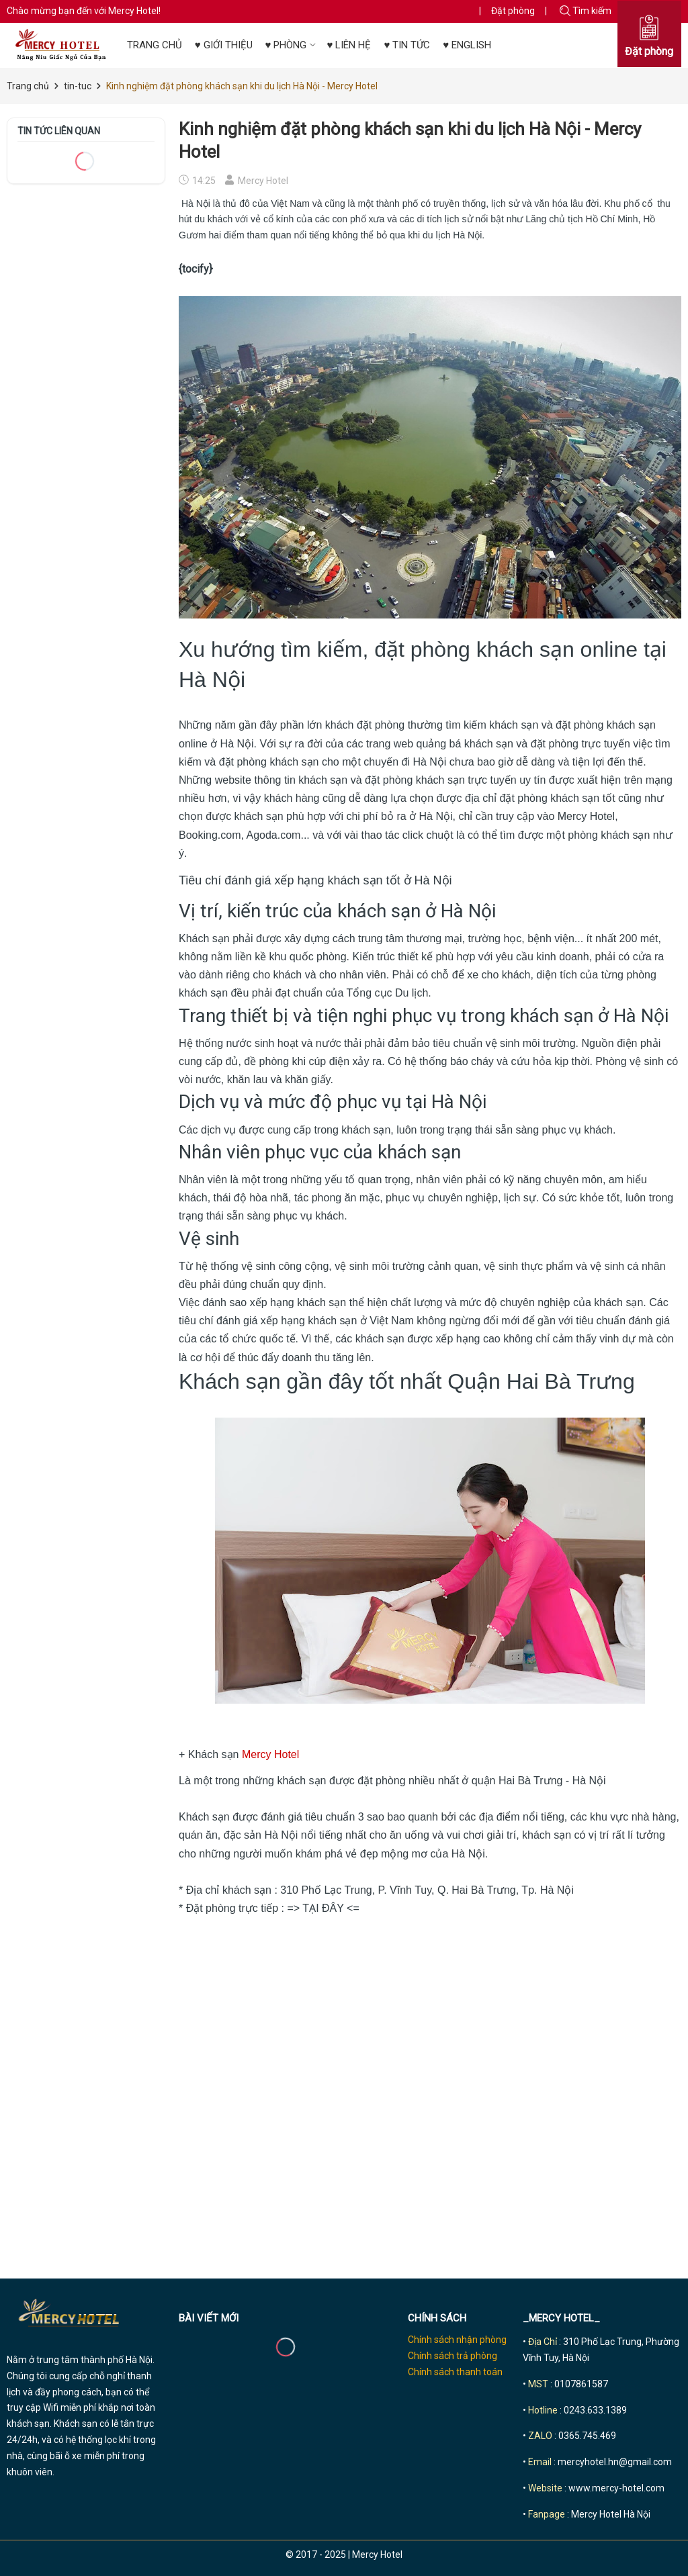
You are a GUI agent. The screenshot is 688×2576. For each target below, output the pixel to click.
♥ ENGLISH (467, 45)
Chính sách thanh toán (455, 2371)
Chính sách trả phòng (452, 2355)
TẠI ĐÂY (322, 1908)
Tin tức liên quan (58, 131)
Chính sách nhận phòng (457, 2339)
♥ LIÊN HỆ (349, 45)
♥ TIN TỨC (407, 45)
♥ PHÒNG (291, 45)
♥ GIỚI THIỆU (224, 45)
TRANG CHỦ (154, 45)
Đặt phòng (513, 10)
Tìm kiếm (585, 10)
